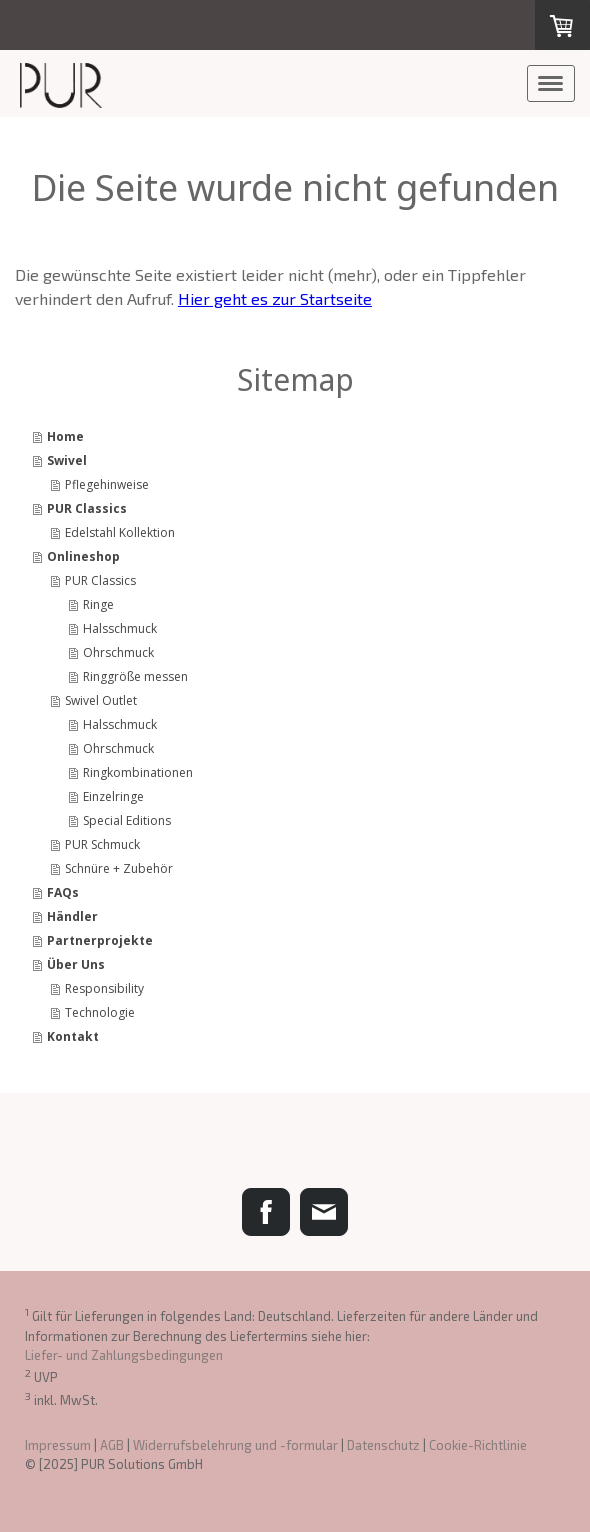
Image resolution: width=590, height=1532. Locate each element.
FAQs (63, 892)
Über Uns (76, 964)
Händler (72, 916)
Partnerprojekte (100, 940)
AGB (112, 1445)
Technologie (100, 1012)
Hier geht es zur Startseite (275, 298)
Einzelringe (113, 796)
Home (65, 436)
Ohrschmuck (118, 652)
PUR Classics (87, 508)
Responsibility (104, 988)
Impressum (58, 1445)
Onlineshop (83, 556)
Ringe (98, 604)
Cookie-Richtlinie (478, 1445)
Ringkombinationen (138, 772)
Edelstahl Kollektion (120, 532)
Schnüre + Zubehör (119, 868)
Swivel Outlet (101, 700)
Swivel (67, 460)
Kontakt (73, 1036)
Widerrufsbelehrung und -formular (235, 1445)
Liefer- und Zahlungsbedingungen (124, 1355)
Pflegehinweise (107, 484)
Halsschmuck (120, 628)
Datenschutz (383, 1445)
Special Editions (127, 820)
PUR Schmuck (102, 844)
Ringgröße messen (135, 676)
